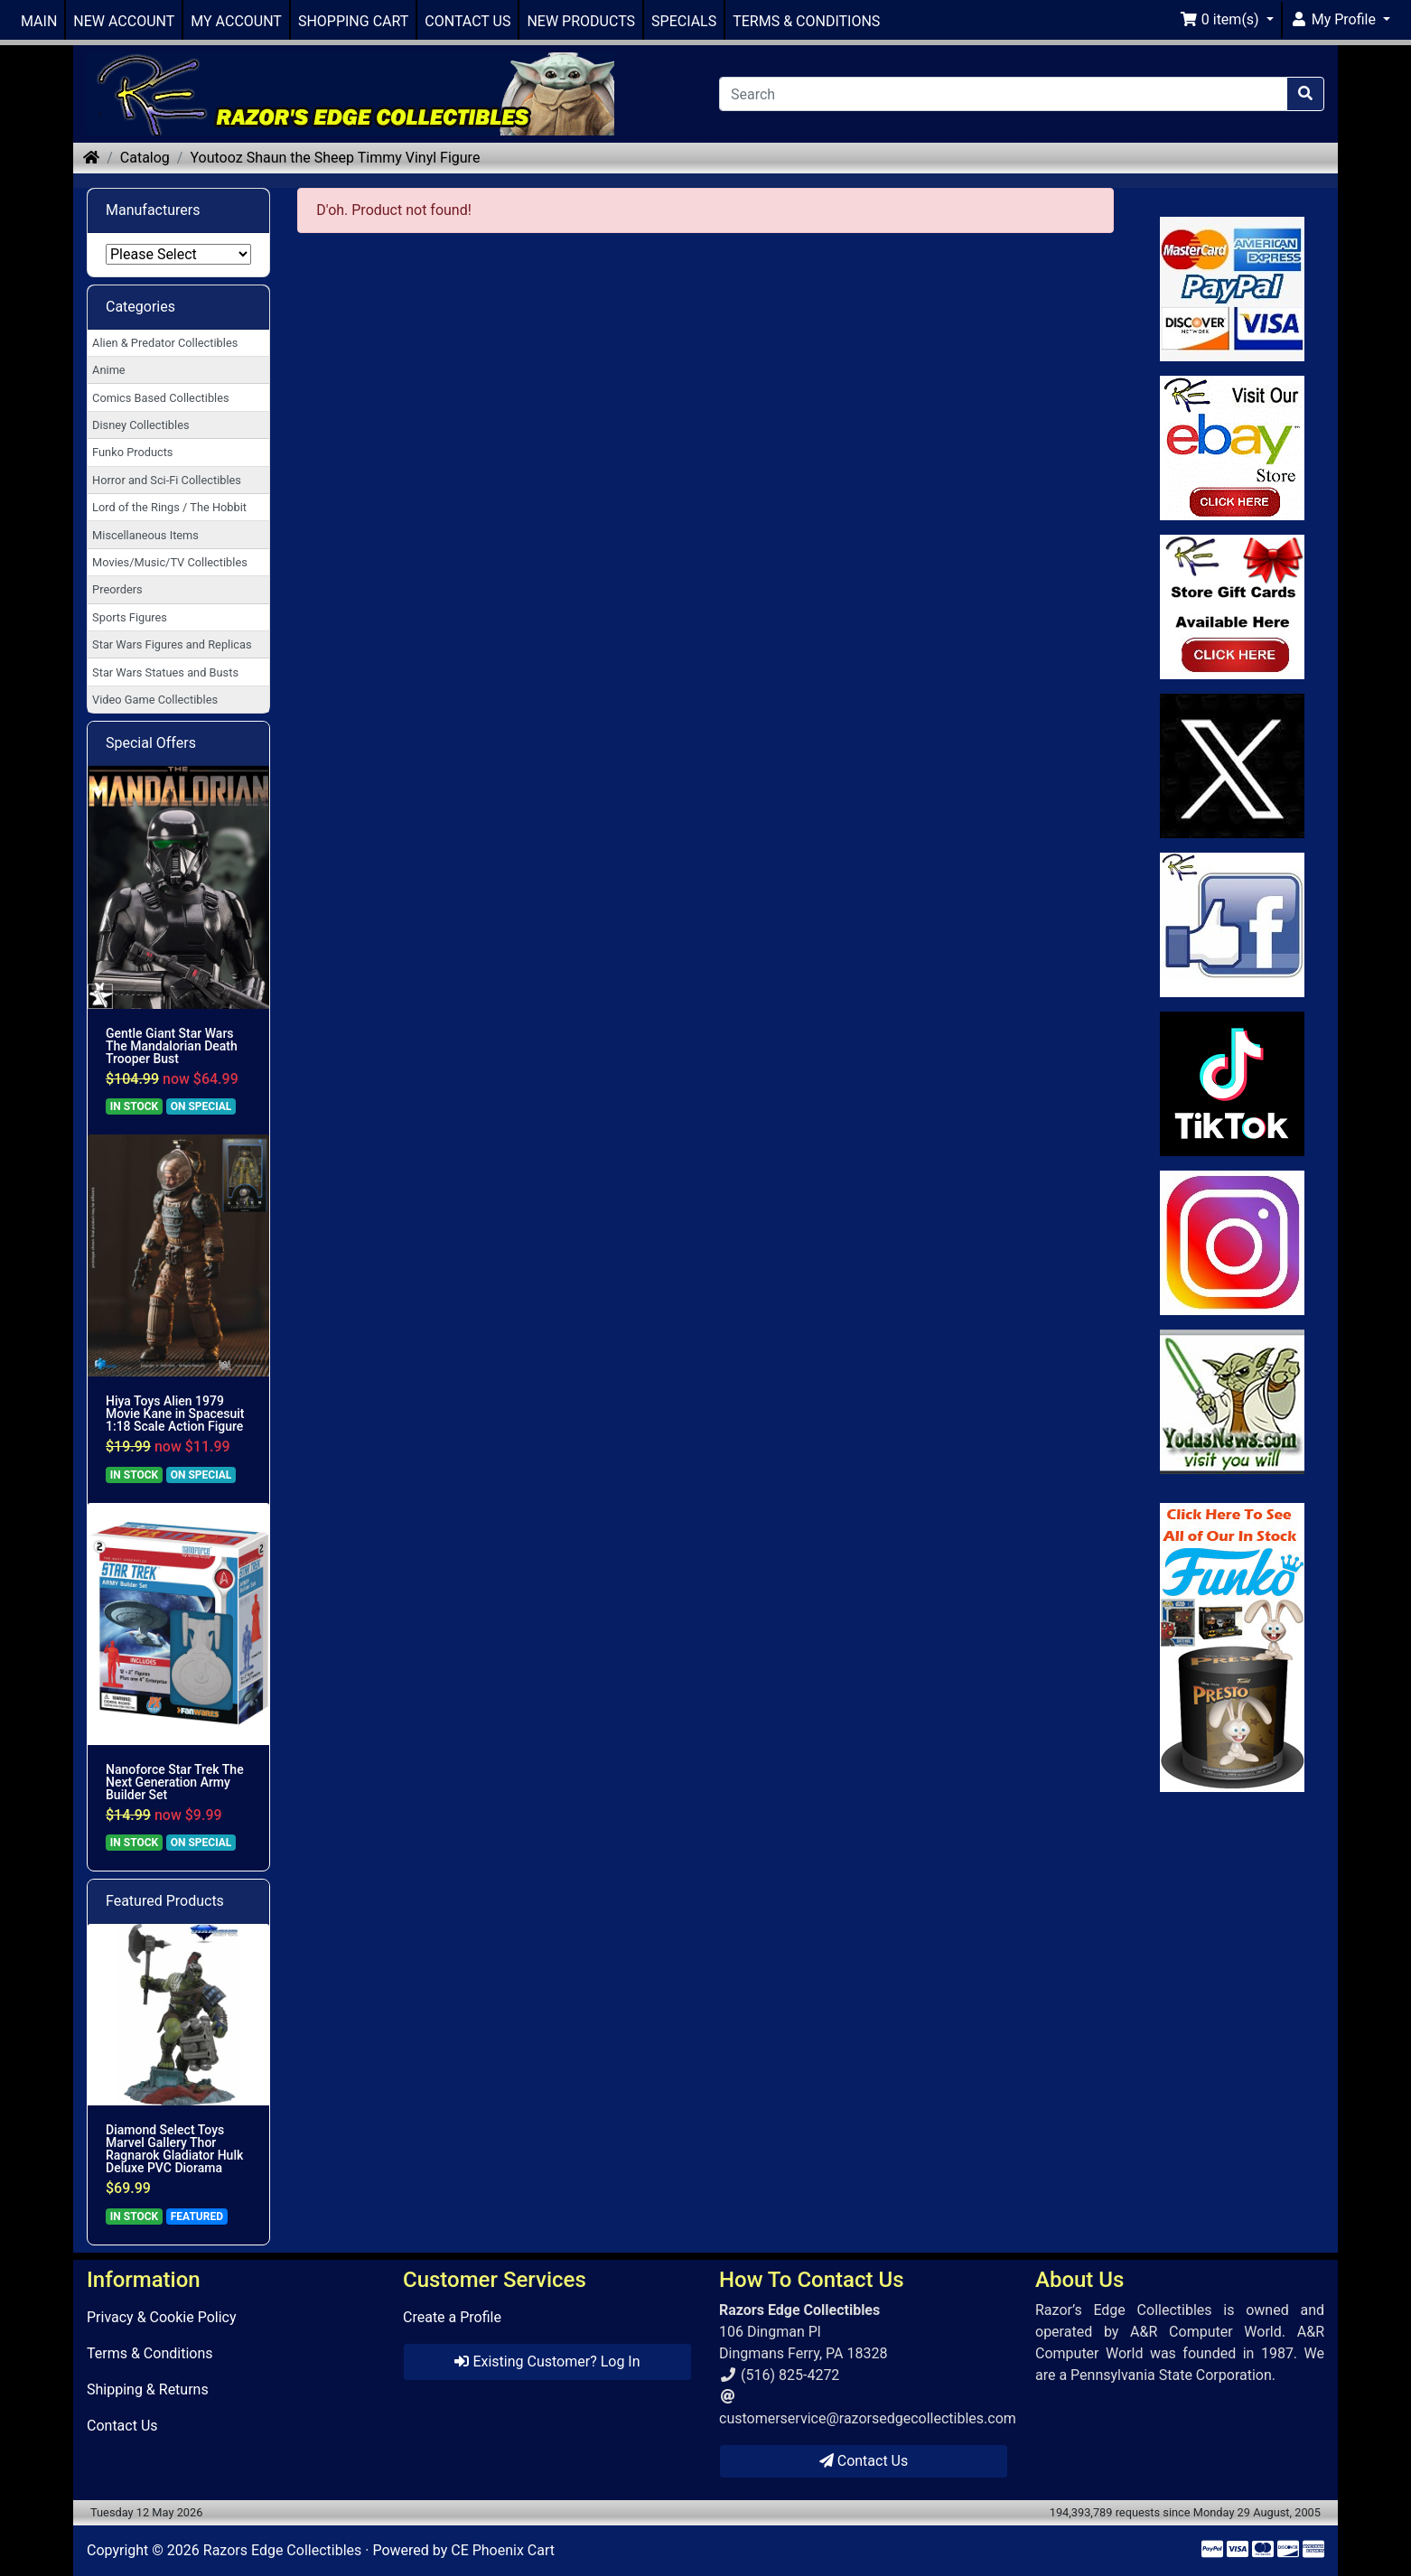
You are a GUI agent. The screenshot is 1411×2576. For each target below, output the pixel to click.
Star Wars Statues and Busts (165, 672)
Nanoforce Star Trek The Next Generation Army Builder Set (175, 1782)
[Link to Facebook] (1232, 925)
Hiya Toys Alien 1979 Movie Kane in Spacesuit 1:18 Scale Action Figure (175, 1414)
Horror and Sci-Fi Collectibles (166, 480)
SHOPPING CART (353, 21)
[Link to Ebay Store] (1232, 448)
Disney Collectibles (140, 425)
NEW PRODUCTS (581, 21)
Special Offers (151, 742)
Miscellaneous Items (145, 535)
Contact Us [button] (864, 2460)
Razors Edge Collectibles (282, 2550)
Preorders (117, 589)
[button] (1227, 20)
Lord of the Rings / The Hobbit (169, 507)
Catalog (145, 157)
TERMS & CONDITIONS (806, 21)
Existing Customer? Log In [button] (547, 2361)
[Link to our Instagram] (1232, 1243)
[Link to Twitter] (1232, 766)
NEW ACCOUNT (123, 21)
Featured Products (165, 1900)
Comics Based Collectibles (160, 398)
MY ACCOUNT (236, 21)
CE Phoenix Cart (503, 2550)
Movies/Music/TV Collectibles (170, 562)
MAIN (39, 21)
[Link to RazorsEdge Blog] (1232, 1084)
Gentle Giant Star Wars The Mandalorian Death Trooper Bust (172, 1046)
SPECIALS (683, 21)
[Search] (1003, 94)
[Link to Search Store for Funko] (1232, 1647)
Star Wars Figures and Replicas (171, 644)
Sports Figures (129, 617)
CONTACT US (467, 21)
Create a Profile (452, 2317)
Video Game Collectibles (155, 699)
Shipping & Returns (148, 2389)
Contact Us (122, 2425)
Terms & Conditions (150, 2353)
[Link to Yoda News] (1232, 1402)
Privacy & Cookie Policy (162, 2317)
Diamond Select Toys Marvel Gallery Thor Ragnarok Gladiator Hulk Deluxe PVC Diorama (174, 2148)
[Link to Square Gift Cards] (1232, 607)
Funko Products (132, 452)
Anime (109, 370)
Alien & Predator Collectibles (165, 343)
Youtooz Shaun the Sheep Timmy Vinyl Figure (335, 157)
